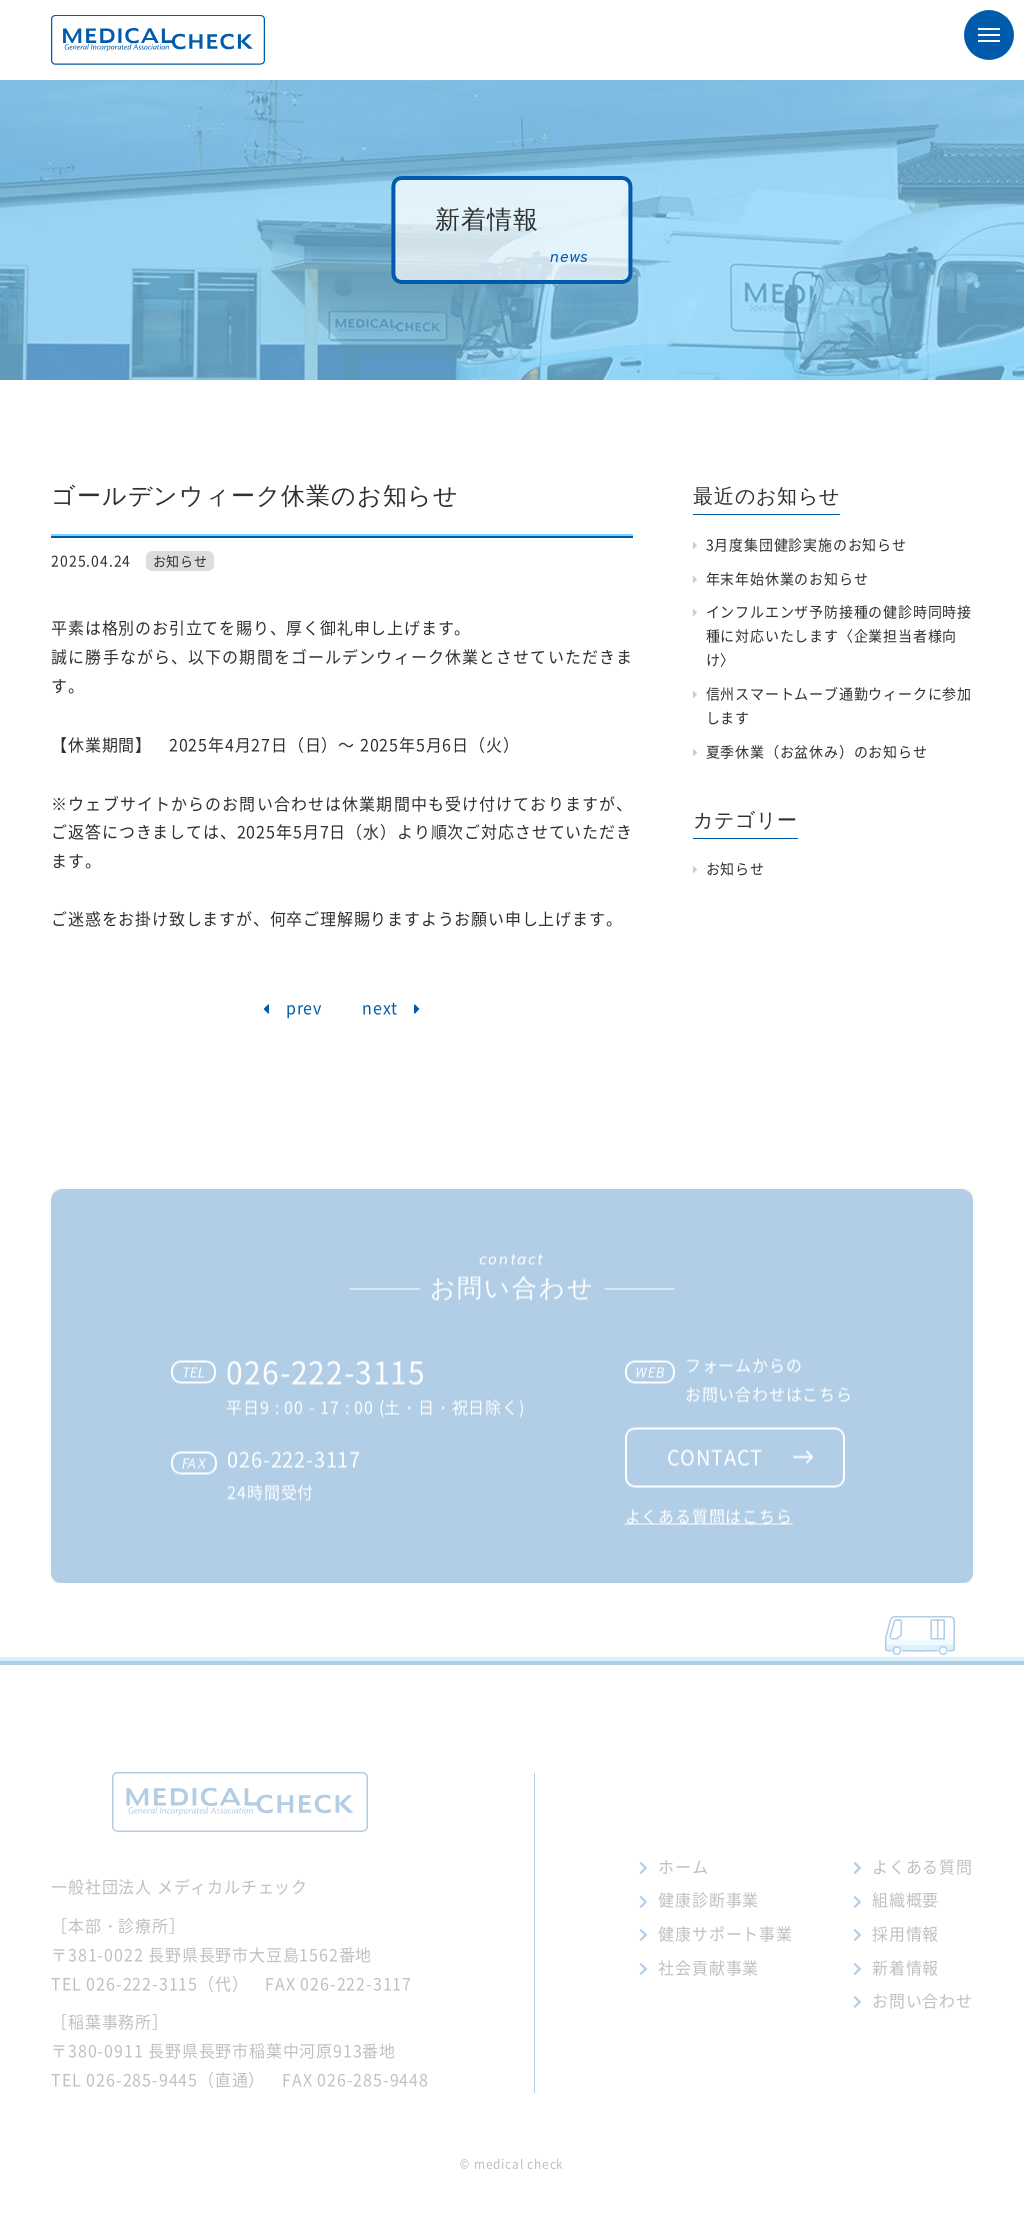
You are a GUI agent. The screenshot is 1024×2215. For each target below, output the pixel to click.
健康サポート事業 (725, 1933)
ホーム (683, 1866)
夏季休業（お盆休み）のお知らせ (817, 751)
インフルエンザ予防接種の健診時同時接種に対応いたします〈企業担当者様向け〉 (839, 635)
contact (715, 1476)
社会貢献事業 (708, 1967)
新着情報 (905, 1967)
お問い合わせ (922, 2000)
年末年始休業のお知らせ (787, 578)
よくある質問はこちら (709, 1535)
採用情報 (905, 1933)
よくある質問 (922, 1866)
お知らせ (180, 560)
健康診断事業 (708, 1899)
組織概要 (905, 1899)
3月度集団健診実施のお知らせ (806, 544)
